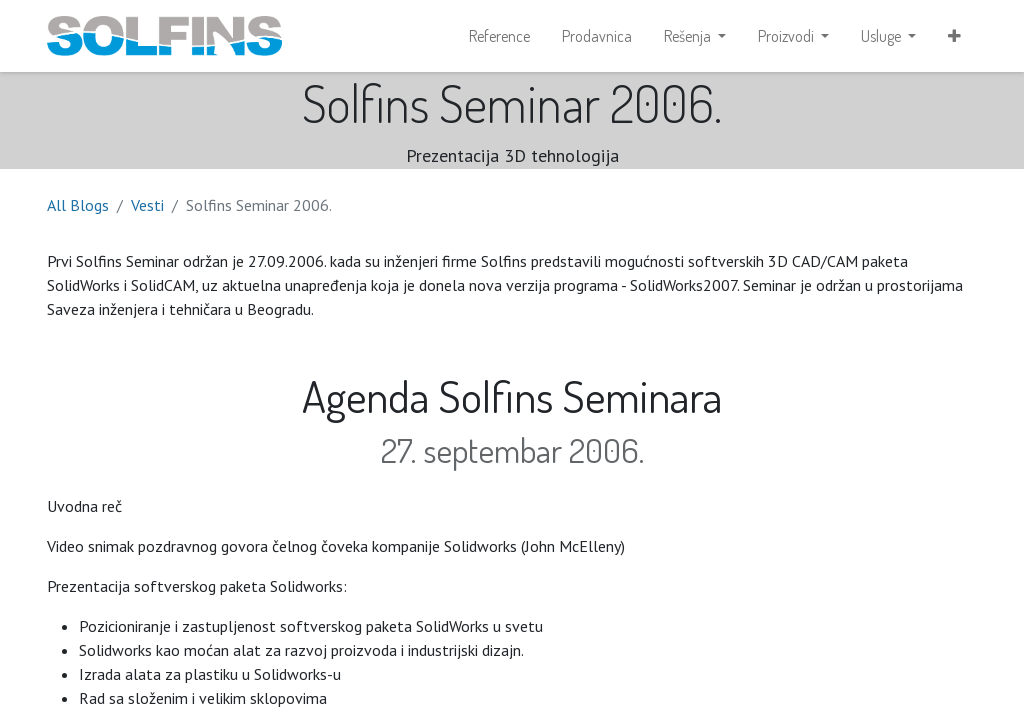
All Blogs (78, 205)
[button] (954, 36)
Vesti (147, 205)
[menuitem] (499, 36)
